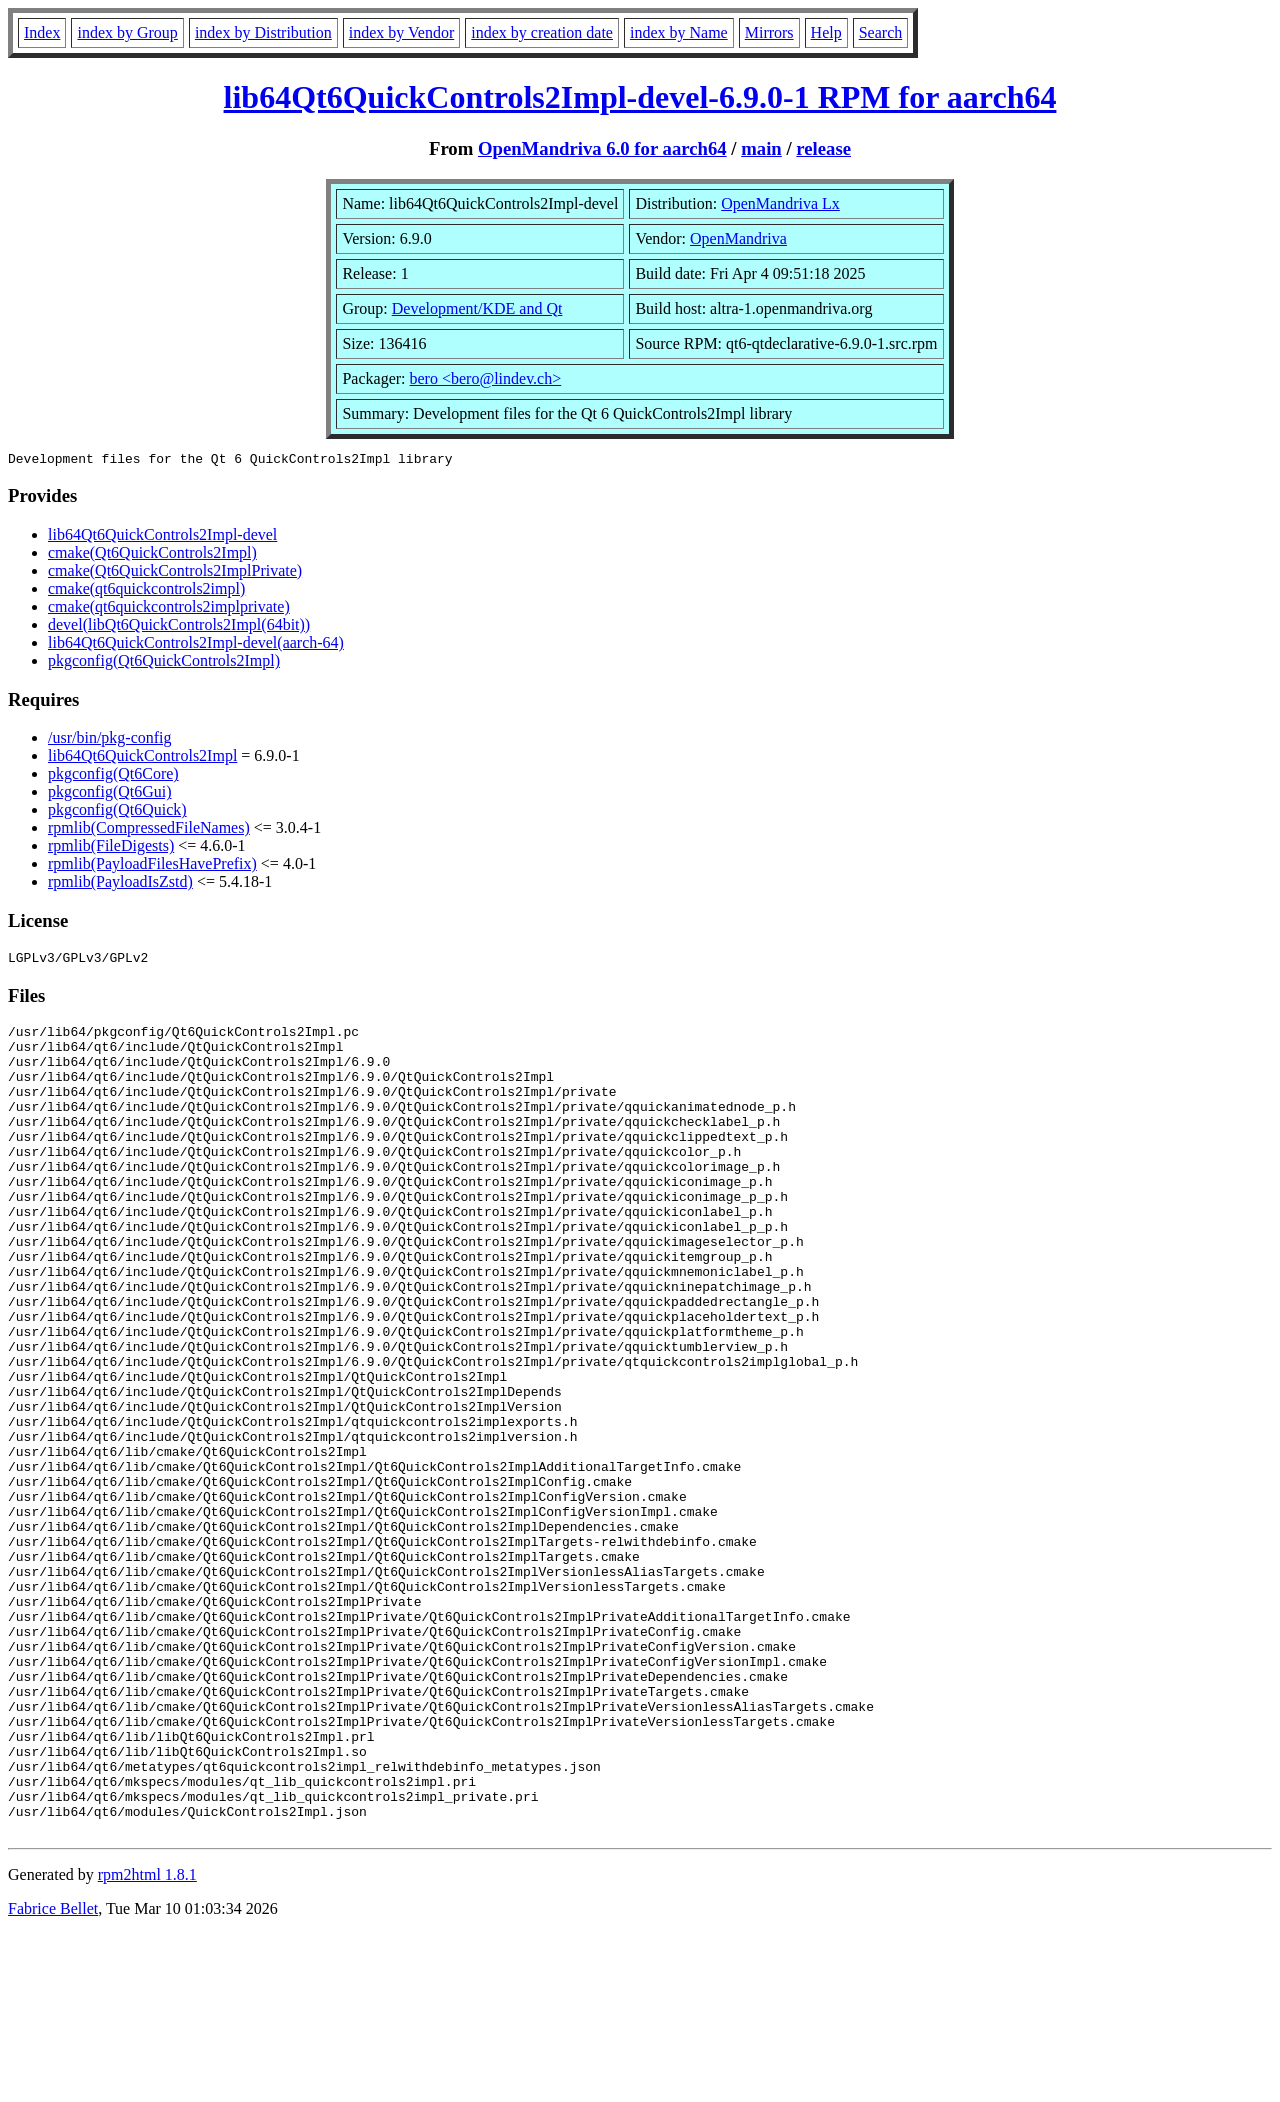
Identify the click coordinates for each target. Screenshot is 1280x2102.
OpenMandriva (738, 238)
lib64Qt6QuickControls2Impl (142, 758)
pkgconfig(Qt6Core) (113, 776)
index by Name (679, 32)
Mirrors (769, 32)
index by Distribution (263, 32)
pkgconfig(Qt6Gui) (110, 794)
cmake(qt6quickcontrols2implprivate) (169, 609)
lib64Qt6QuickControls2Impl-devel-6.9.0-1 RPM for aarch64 (640, 97)
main (761, 148)
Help (826, 32)
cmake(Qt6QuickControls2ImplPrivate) (175, 573)
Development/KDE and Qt (477, 308)
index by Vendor (401, 32)
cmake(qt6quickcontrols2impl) (146, 591)
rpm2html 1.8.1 (147, 2042)
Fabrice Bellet (53, 2076)
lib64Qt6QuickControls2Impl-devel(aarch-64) (196, 645)
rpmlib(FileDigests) (111, 848)
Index (42, 32)
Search (881, 32)
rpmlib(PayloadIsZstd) (120, 884)
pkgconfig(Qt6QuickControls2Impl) (164, 663)
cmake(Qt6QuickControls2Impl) (152, 555)
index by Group (127, 32)
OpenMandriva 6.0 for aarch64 (602, 148)
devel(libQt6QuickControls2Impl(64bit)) (179, 627)
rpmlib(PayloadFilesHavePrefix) (152, 866)
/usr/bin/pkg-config (110, 740)
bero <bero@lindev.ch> (486, 378)
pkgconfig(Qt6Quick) (117, 812)
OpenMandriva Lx (780, 203)
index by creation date (542, 32)
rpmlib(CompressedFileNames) (149, 830)
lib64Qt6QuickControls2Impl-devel (162, 537)
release (823, 148)
